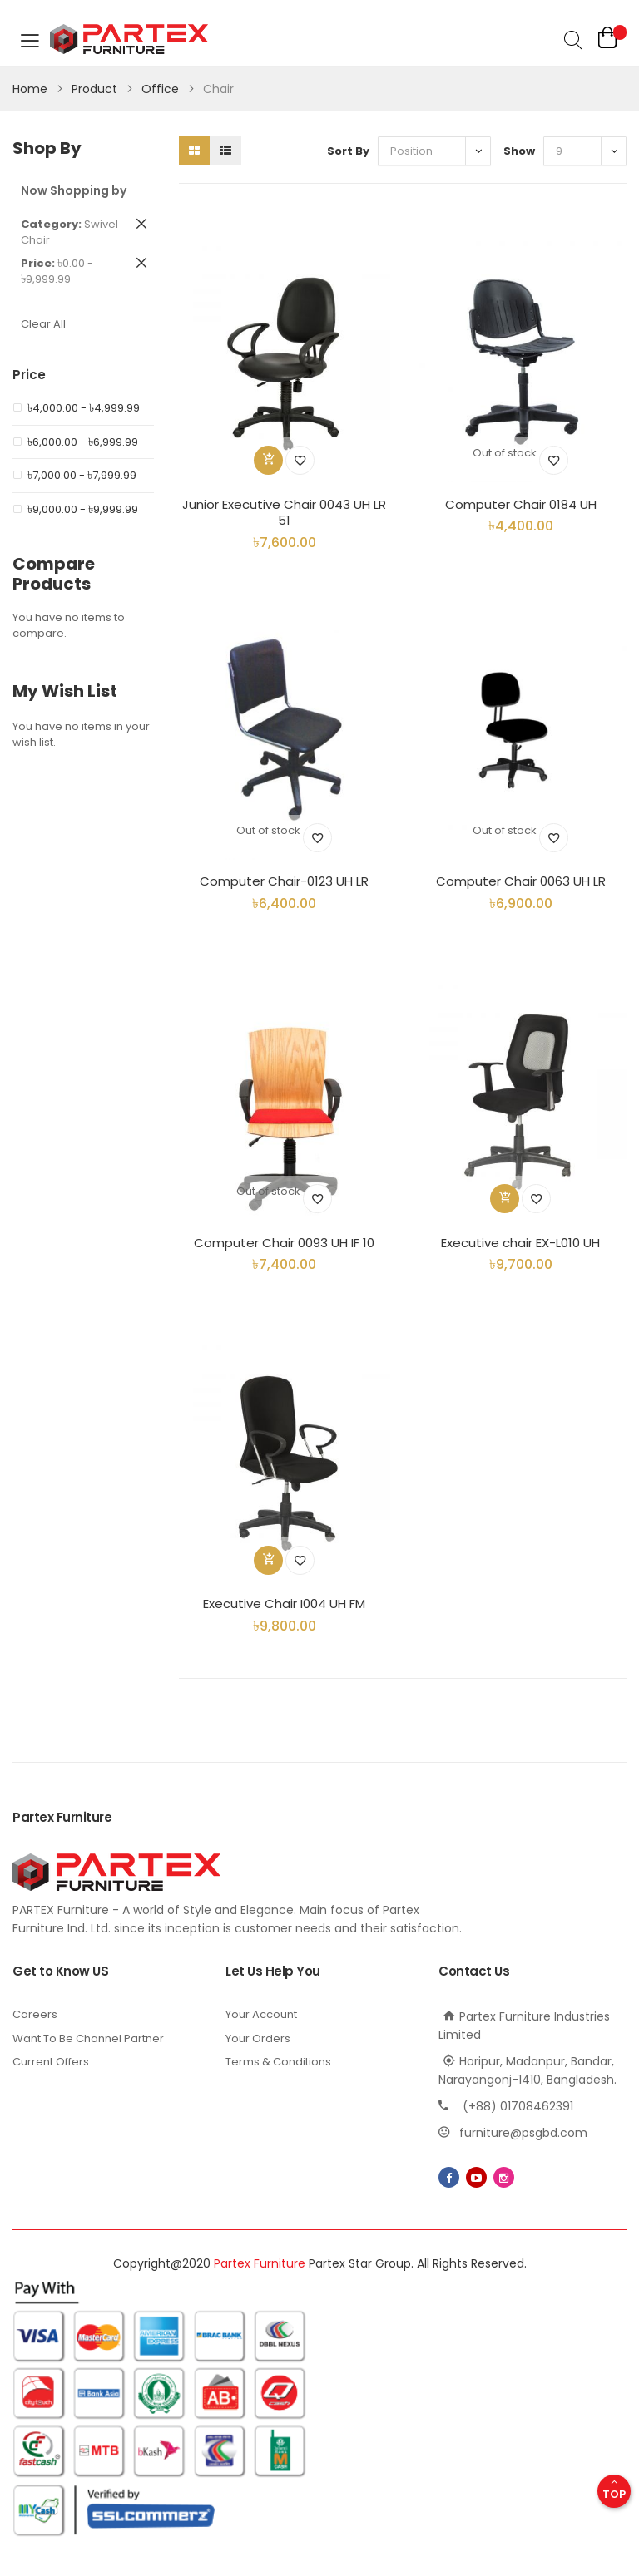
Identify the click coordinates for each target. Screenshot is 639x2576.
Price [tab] (29, 374)
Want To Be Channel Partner (88, 2038)
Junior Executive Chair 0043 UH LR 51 (284, 513)
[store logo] (116, 40)
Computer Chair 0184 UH (521, 504)
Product (96, 89)
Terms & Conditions (278, 2062)
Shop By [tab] (47, 148)
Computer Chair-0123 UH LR (284, 881)
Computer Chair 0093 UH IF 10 (284, 1242)
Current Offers (50, 2062)
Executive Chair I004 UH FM (284, 1603)
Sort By (348, 151)
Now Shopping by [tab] (73, 190)
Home (31, 89)
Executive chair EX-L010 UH (520, 1242)
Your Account (261, 2014)
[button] (300, 460)
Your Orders (257, 2038)
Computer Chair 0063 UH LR (521, 881)
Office (161, 89)
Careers (34, 2014)
